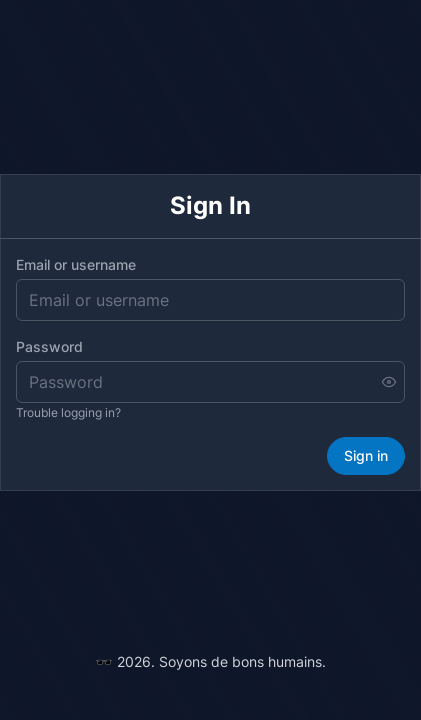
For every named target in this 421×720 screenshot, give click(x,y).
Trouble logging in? (68, 412)
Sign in (366, 455)
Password (49, 346)
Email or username (76, 264)
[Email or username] (210, 300)
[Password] (210, 382)
